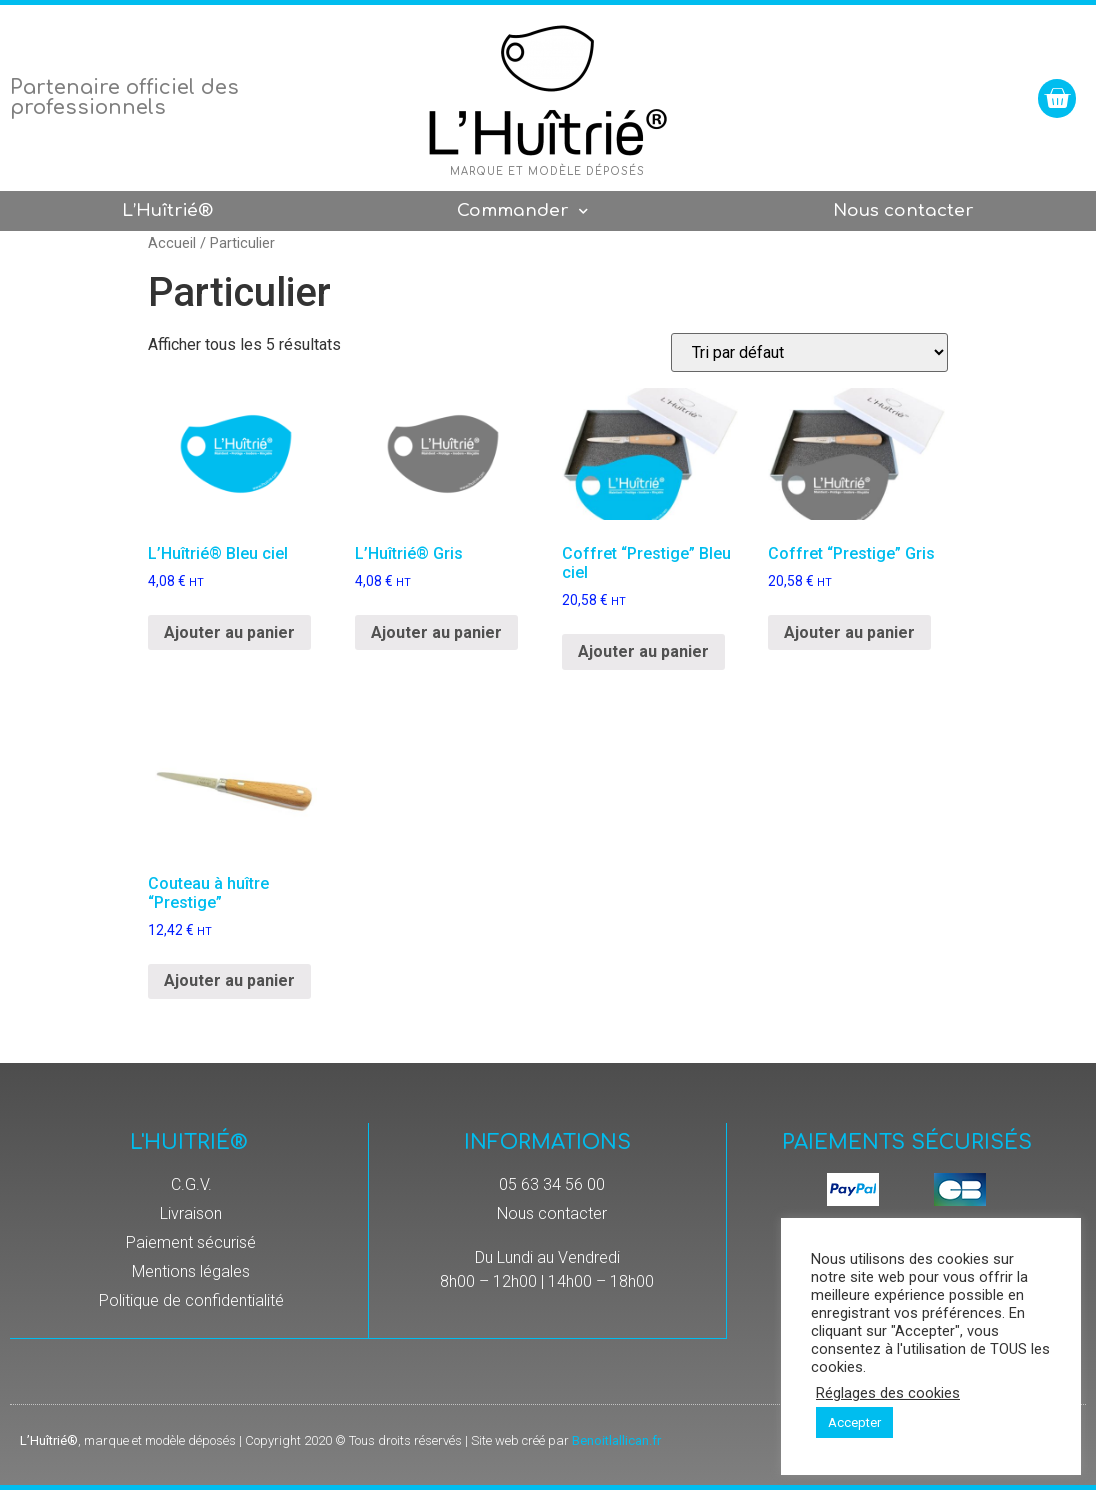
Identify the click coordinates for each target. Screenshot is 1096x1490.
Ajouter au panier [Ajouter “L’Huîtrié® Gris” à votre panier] (436, 632)
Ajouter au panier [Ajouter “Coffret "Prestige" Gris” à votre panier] (849, 632)
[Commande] (809, 352)
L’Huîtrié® (167, 210)
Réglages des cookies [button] (888, 1393)
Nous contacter (903, 210)
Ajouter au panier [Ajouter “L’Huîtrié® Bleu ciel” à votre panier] (229, 632)
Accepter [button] (854, 1422)
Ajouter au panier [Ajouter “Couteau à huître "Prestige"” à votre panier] (229, 980)
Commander (522, 211)
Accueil (172, 243)
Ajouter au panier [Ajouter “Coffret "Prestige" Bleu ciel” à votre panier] (643, 651)
